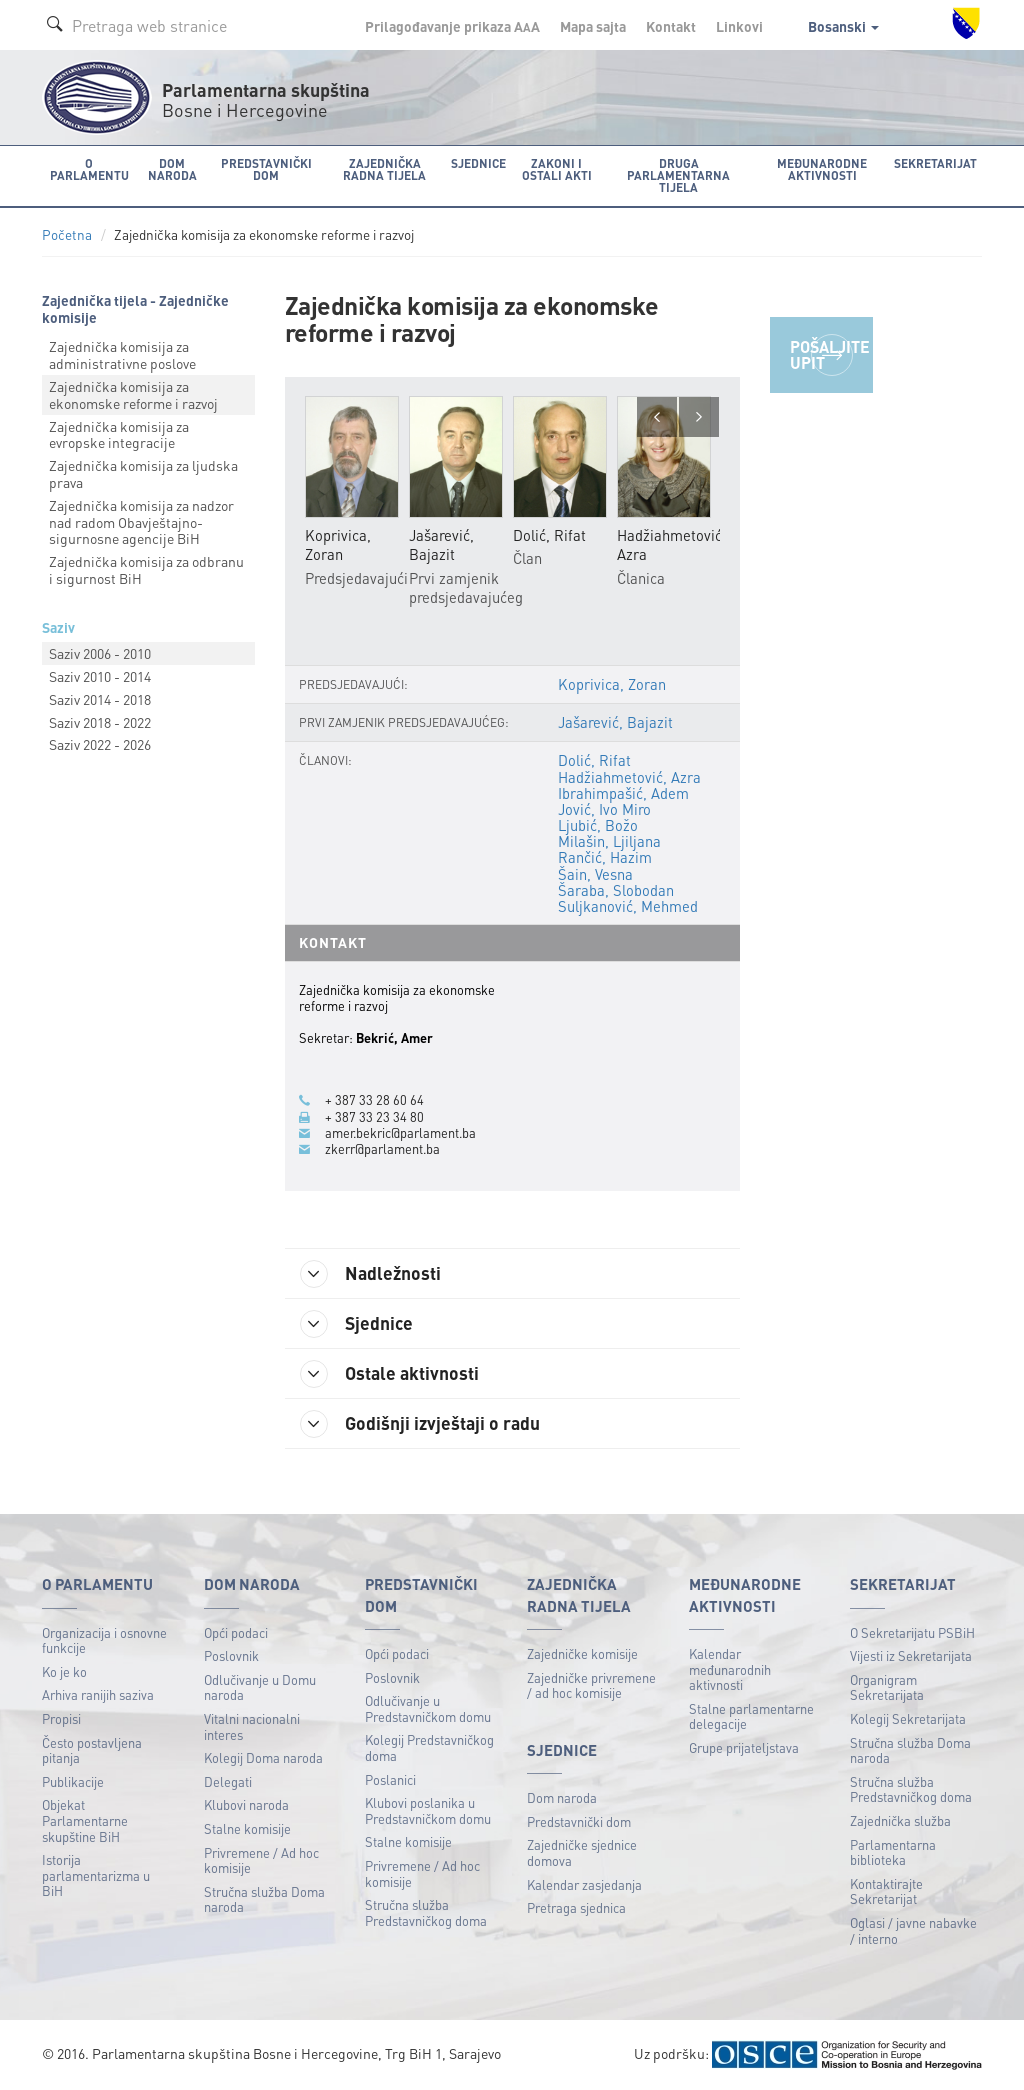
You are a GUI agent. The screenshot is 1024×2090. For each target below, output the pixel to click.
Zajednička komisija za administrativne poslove (122, 354)
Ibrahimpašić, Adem (623, 793)
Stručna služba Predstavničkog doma (426, 1912)
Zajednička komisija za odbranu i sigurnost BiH (146, 569)
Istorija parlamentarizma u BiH (96, 1875)
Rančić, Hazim (605, 857)
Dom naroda (562, 1797)
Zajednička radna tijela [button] (384, 169)
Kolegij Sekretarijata (908, 1718)
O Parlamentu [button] (89, 169)
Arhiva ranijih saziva (98, 1694)
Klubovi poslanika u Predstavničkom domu (428, 1810)
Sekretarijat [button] (935, 163)
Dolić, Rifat (594, 760)
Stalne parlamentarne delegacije (751, 1716)
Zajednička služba (900, 1820)
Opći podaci (236, 1632)
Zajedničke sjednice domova (582, 1852)
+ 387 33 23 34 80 (374, 1117)
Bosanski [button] (843, 26)
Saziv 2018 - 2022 (100, 722)
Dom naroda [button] (172, 169)
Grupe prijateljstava (744, 1747)
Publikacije (73, 1781)
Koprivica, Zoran (612, 684)
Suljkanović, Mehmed (628, 906)
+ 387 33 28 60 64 (374, 1100)
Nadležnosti (370, 1274)
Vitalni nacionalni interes (252, 1726)
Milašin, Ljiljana (609, 841)
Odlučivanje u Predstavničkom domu (428, 1708)
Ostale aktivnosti (389, 1374)
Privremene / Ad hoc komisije (261, 1860)
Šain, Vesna (595, 874)
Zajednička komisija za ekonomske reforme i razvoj (133, 394)
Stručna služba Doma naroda (264, 1899)
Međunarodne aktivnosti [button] (822, 169)
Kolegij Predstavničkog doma (429, 1747)
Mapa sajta (593, 26)
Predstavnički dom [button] (266, 169)
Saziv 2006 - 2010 (100, 653)
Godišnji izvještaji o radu (420, 1424)
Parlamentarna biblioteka (893, 1852)
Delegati (228, 1781)
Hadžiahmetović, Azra (629, 777)
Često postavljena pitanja (92, 1750)
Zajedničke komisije (582, 1653)
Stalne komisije (247, 1828)
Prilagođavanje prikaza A (452, 26)
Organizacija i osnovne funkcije (104, 1640)
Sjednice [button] (478, 163)
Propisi (61, 1718)
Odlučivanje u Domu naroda (260, 1687)
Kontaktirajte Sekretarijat (886, 1891)
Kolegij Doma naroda (263, 1757)
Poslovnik (231, 1655)
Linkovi (739, 26)
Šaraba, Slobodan (616, 890)
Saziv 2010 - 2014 (100, 676)
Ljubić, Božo (598, 825)
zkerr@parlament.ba (382, 1149)
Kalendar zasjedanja (584, 1884)
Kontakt (671, 26)
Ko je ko (64, 1671)
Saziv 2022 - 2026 (100, 744)
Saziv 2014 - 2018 (100, 699)
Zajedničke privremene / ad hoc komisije (591, 1685)
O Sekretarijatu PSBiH (912, 1632)
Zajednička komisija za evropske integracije (119, 434)
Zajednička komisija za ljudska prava (143, 473)
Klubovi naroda (246, 1804)
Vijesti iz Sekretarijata (911, 1655)
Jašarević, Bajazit (615, 722)
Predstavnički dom (579, 1821)
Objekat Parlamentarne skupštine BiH (85, 1820)
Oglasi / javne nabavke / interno (913, 1930)
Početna (67, 234)
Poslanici (390, 1779)
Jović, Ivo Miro (604, 809)
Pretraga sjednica (576, 1907)
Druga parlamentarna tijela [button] (678, 175)
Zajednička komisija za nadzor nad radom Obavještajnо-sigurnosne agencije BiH (141, 522)
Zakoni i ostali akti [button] (557, 169)
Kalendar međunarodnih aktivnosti (730, 1669)
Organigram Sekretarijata (887, 1687)
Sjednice (356, 1324)
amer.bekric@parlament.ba (400, 1133)
